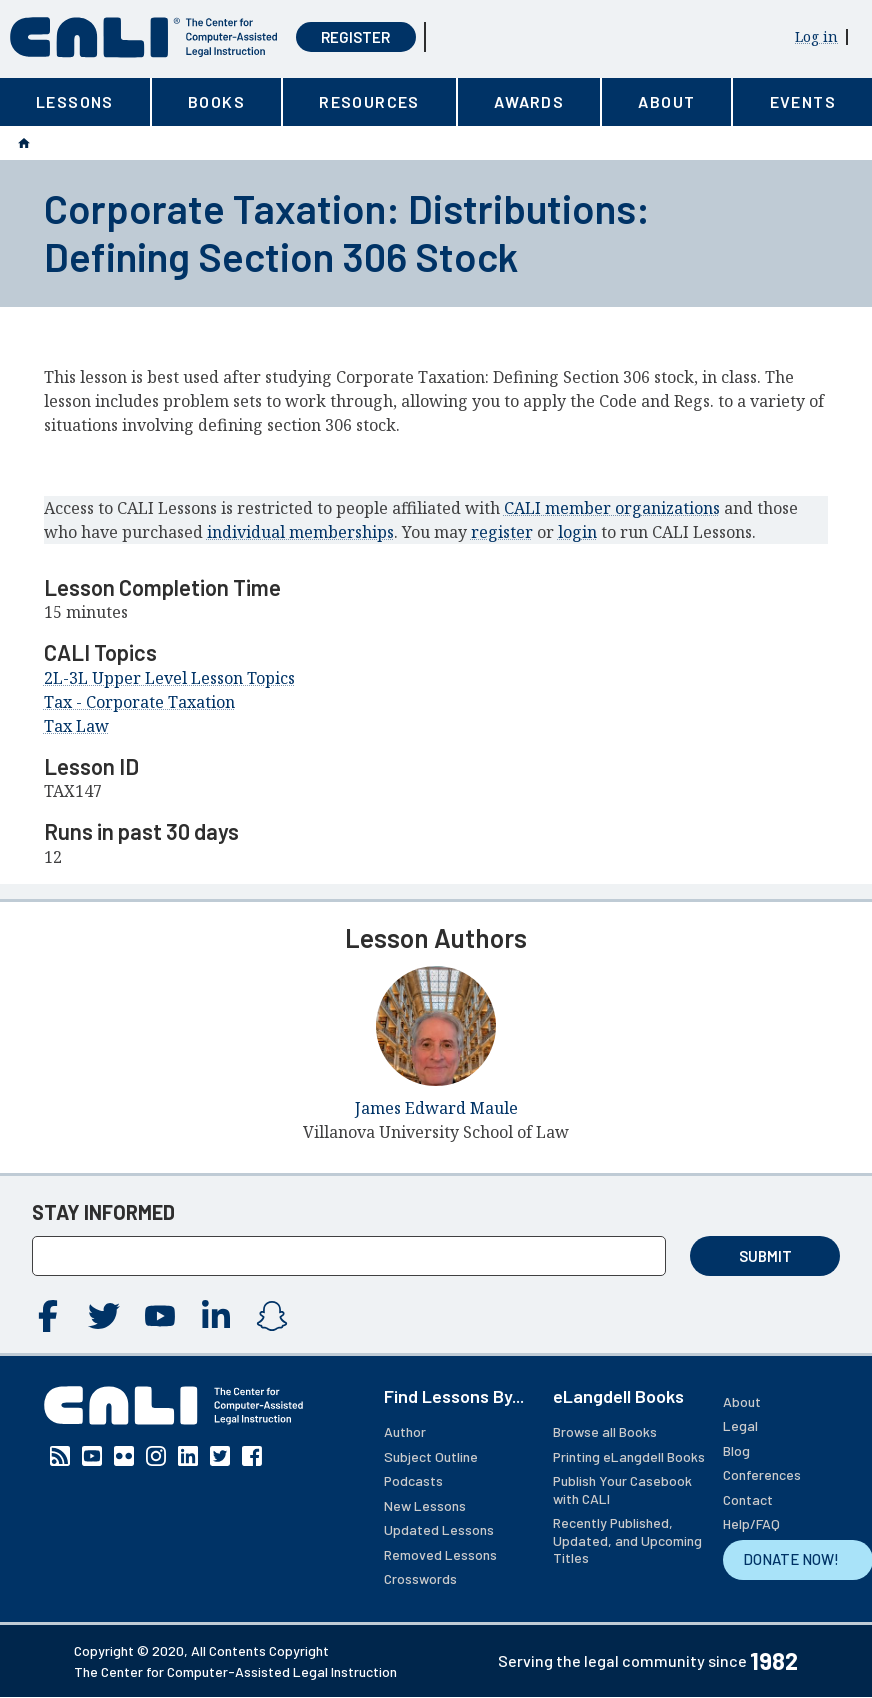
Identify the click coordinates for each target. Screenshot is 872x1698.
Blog (736, 1450)
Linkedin (216, 1316)
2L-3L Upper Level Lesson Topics (169, 678)
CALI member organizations (612, 508)
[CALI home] (144, 37)
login (577, 532)
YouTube (160, 1316)
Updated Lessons (439, 1529)
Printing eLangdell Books (629, 1456)
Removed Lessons (440, 1554)
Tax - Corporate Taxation (139, 702)
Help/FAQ (751, 1523)
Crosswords (420, 1578)
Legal (740, 1425)
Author (405, 1431)
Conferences (762, 1474)
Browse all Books (605, 1431)
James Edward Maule (436, 1108)
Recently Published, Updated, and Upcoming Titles (627, 1540)
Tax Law (76, 726)
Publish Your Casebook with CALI (622, 1489)
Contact (748, 1499)
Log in (816, 36)
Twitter (104, 1316)
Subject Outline (431, 1456)
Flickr (124, 1456)
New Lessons (425, 1505)
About (742, 1401)
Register (355, 37)
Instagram (272, 1316)
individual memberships (300, 532)
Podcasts (413, 1480)
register (502, 532)
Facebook (48, 1316)
